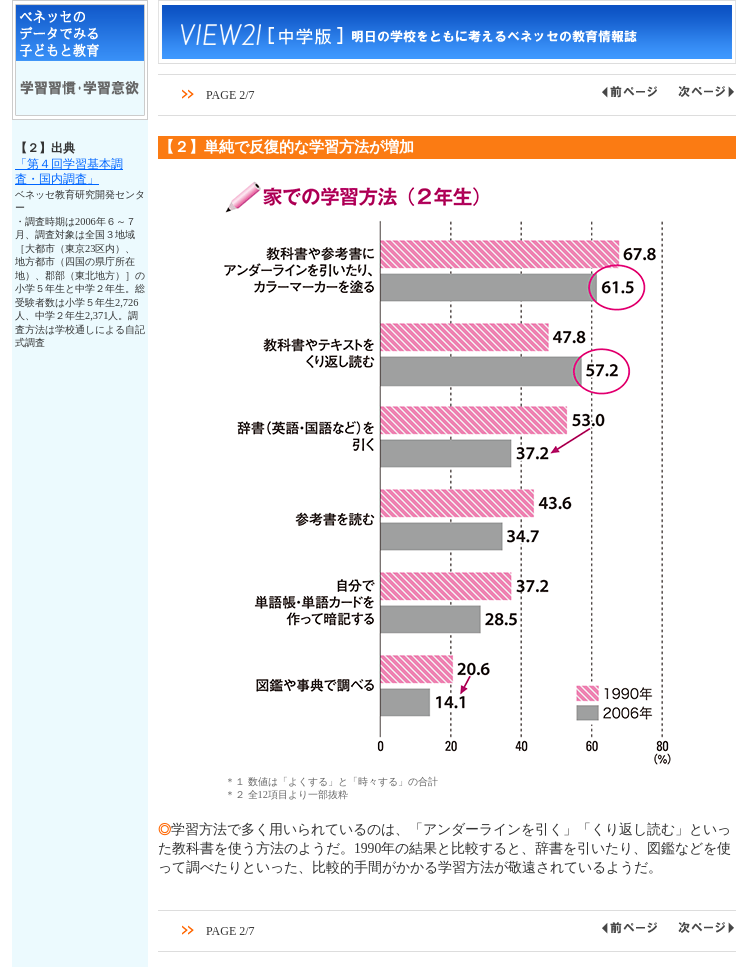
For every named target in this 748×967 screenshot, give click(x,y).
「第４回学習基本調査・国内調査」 (69, 172)
